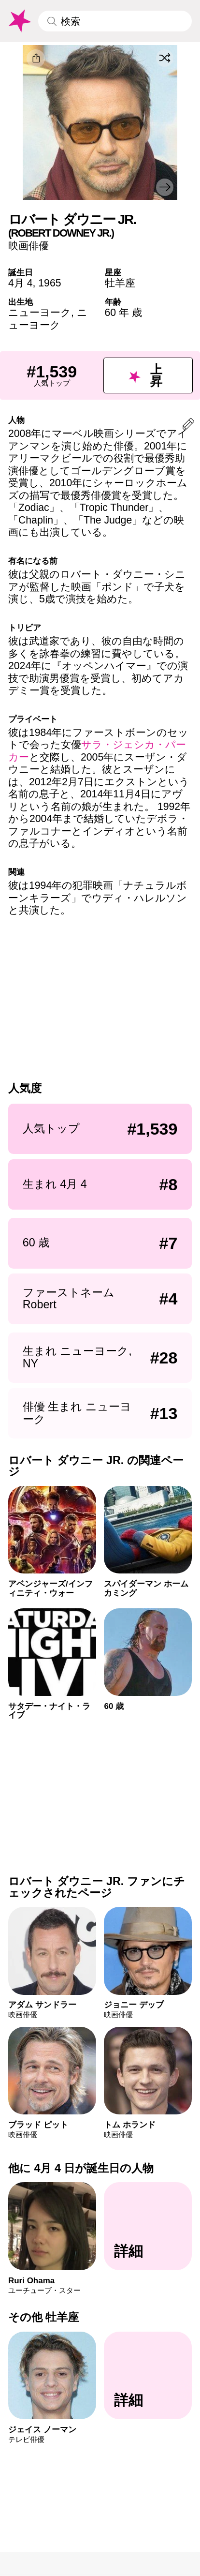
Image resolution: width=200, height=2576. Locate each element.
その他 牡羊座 (43, 2317)
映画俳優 (28, 245)
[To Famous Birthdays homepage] (19, 21)
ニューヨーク (39, 312)
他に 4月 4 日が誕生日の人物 (81, 2168)
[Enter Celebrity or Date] (115, 21)
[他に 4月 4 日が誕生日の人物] (148, 2226)
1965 (49, 282)
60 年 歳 (123, 312)
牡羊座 (120, 282)
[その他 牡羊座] (148, 2376)
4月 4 (20, 282)
